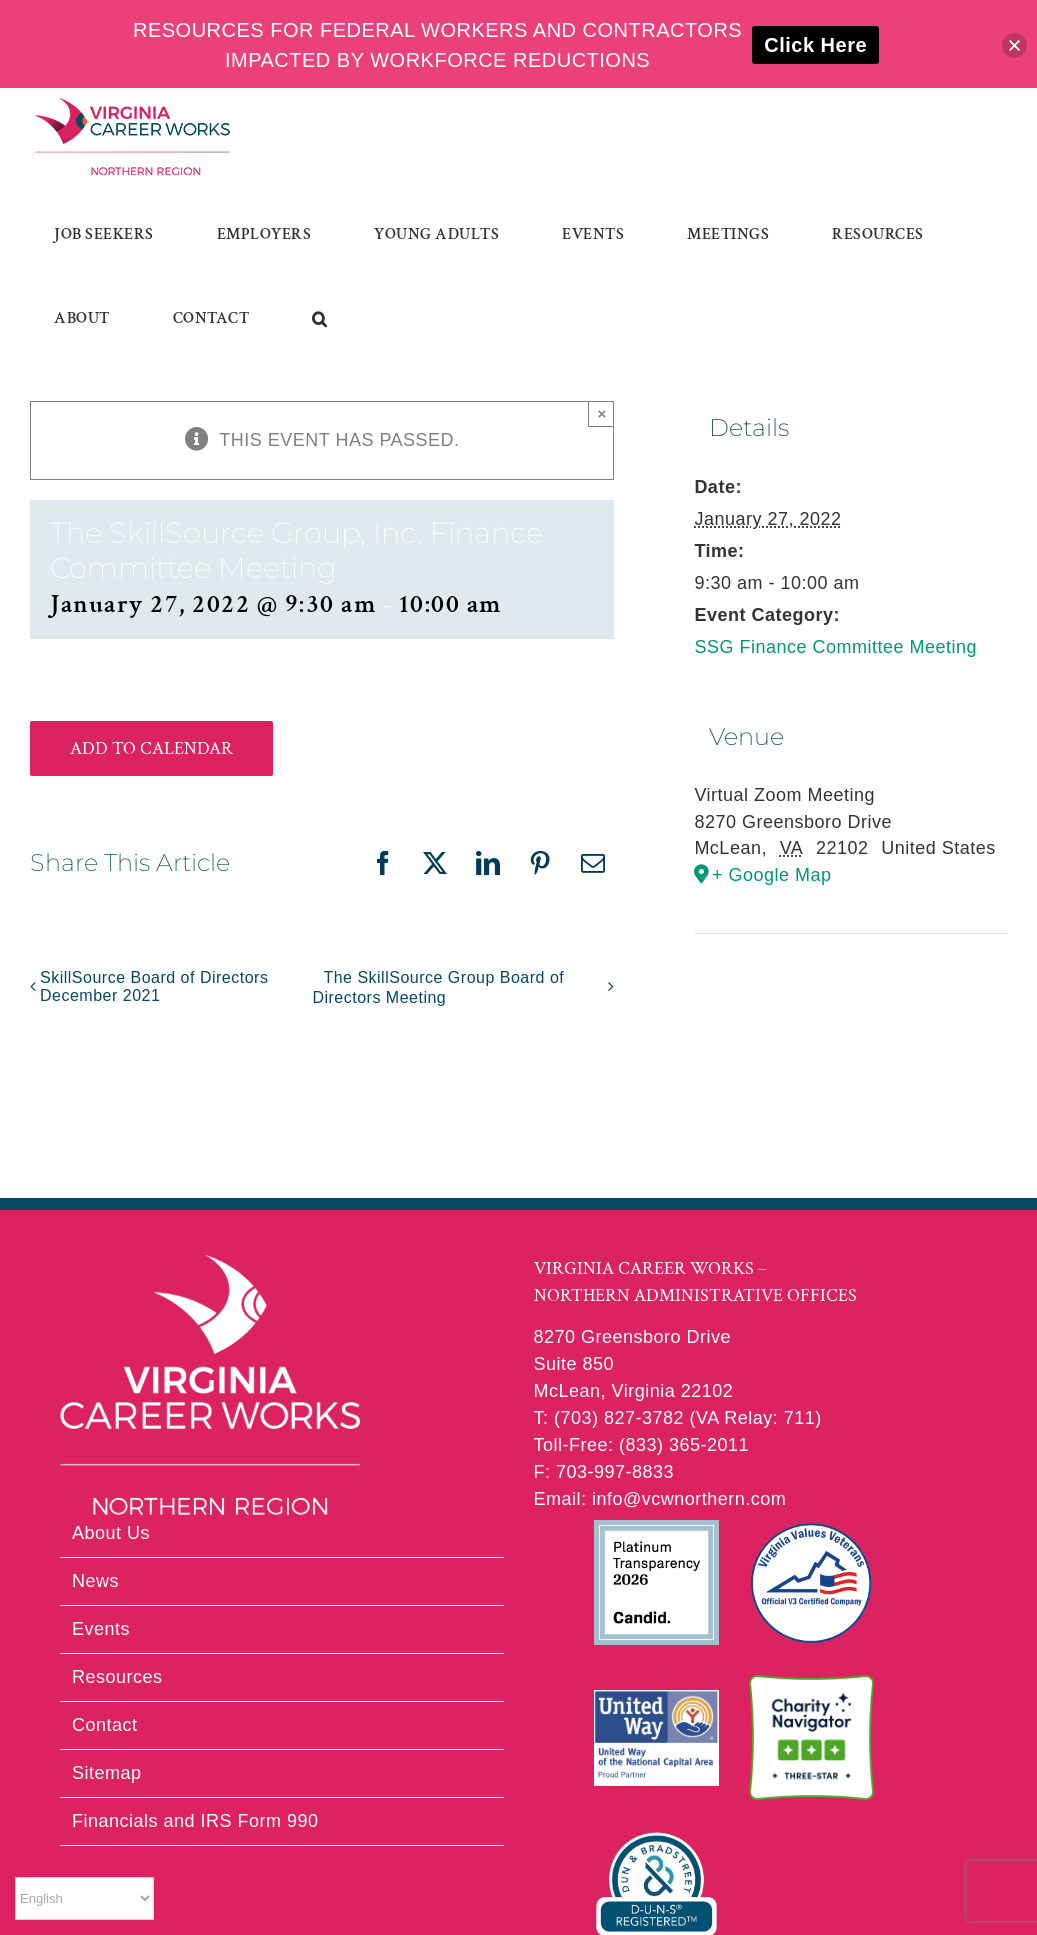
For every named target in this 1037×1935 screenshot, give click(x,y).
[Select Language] (84, 1898)
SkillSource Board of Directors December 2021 (154, 986)
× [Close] (601, 413)
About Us (111, 1533)
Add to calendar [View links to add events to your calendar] (151, 748)
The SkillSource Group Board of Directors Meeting (438, 987)
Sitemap (107, 1773)
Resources (117, 1677)
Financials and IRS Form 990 (195, 1821)
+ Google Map (772, 875)
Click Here (815, 45)
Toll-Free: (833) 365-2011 (642, 1445)
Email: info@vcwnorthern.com (660, 1499)
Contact (105, 1725)
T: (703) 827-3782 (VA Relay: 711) (678, 1418)
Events (101, 1629)
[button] (320, 319)
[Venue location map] (850, 994)
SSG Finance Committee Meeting (835, 647)
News (95, 1581)
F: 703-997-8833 (604, 1472)
